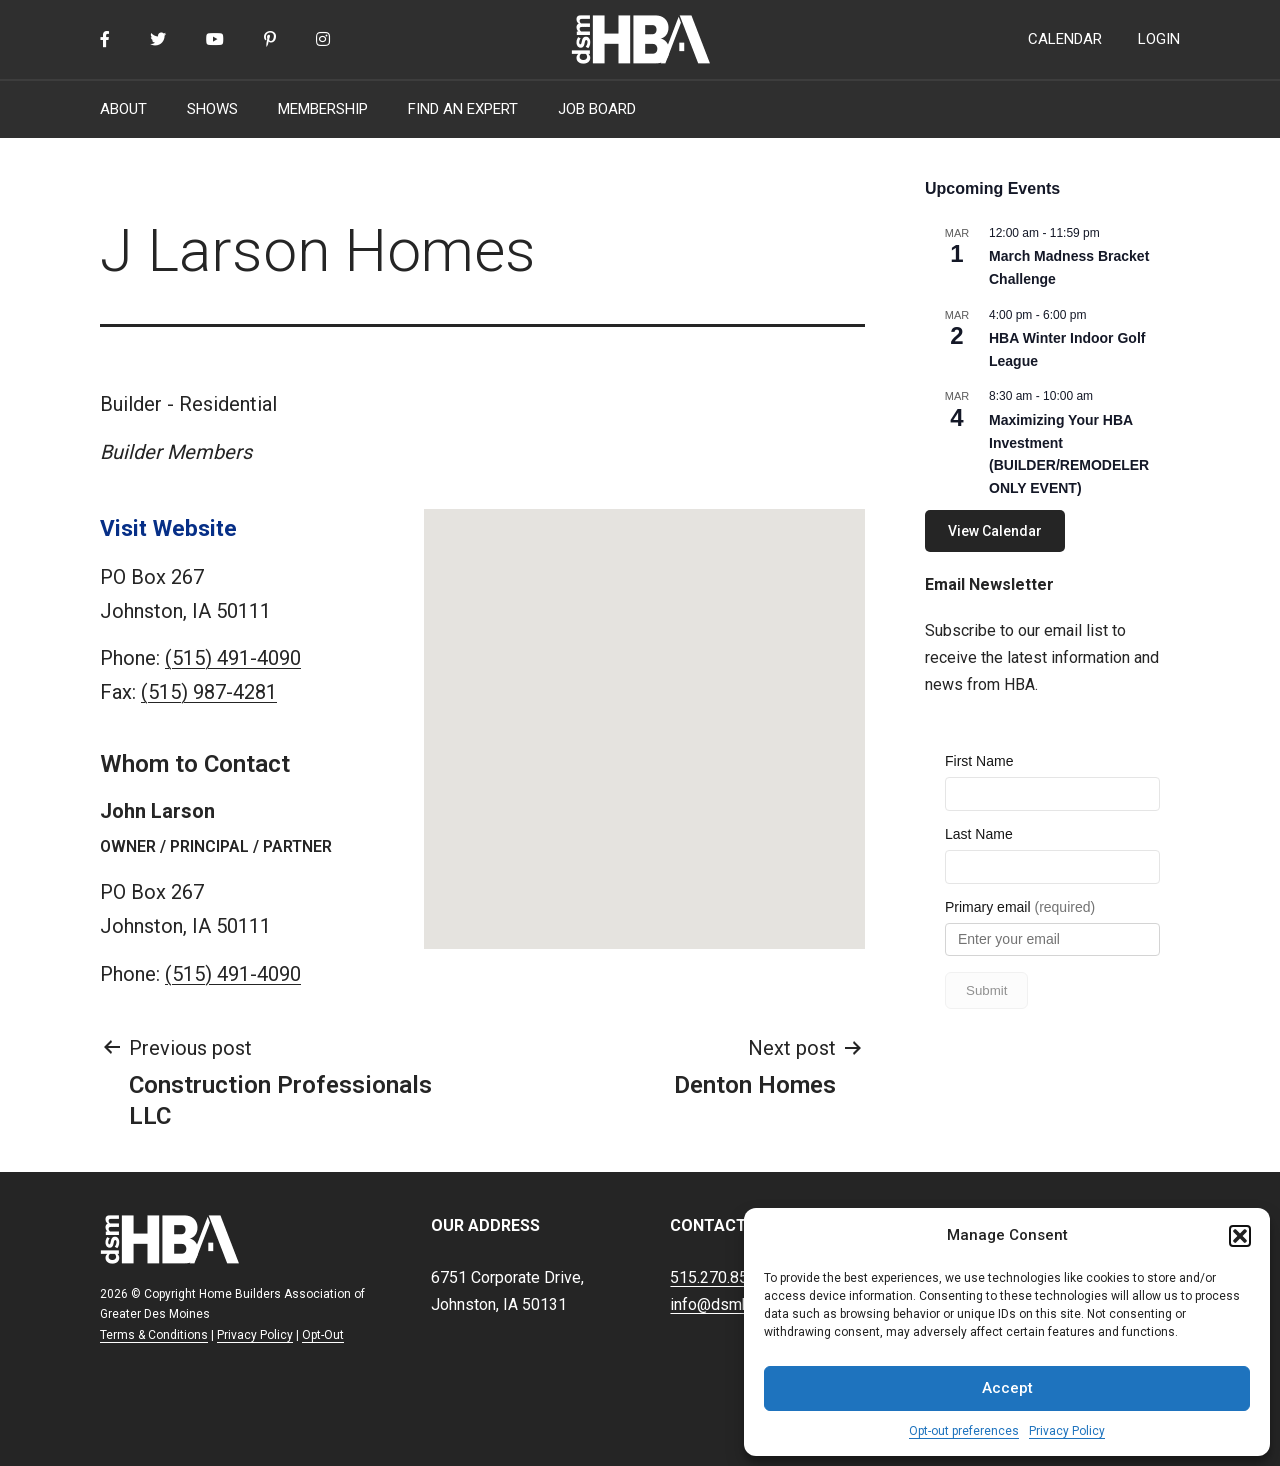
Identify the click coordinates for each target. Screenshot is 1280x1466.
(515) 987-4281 (209, 692)
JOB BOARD (597, 109)
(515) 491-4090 (233, 658)
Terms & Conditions (154, 1335)
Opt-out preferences (964, 1431)
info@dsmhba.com (735, 1304)
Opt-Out (323, 1335)
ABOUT (123, 109)
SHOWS (212, 109)
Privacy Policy (1067, 1431)
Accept (1007, 1388)
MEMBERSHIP (323, 109)
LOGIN (1159, 39)
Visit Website (168, 528)
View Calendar (995, 531)
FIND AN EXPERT (463, 109)
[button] (1240, 1236)
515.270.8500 (718, 1277)
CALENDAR (1065, 39)
